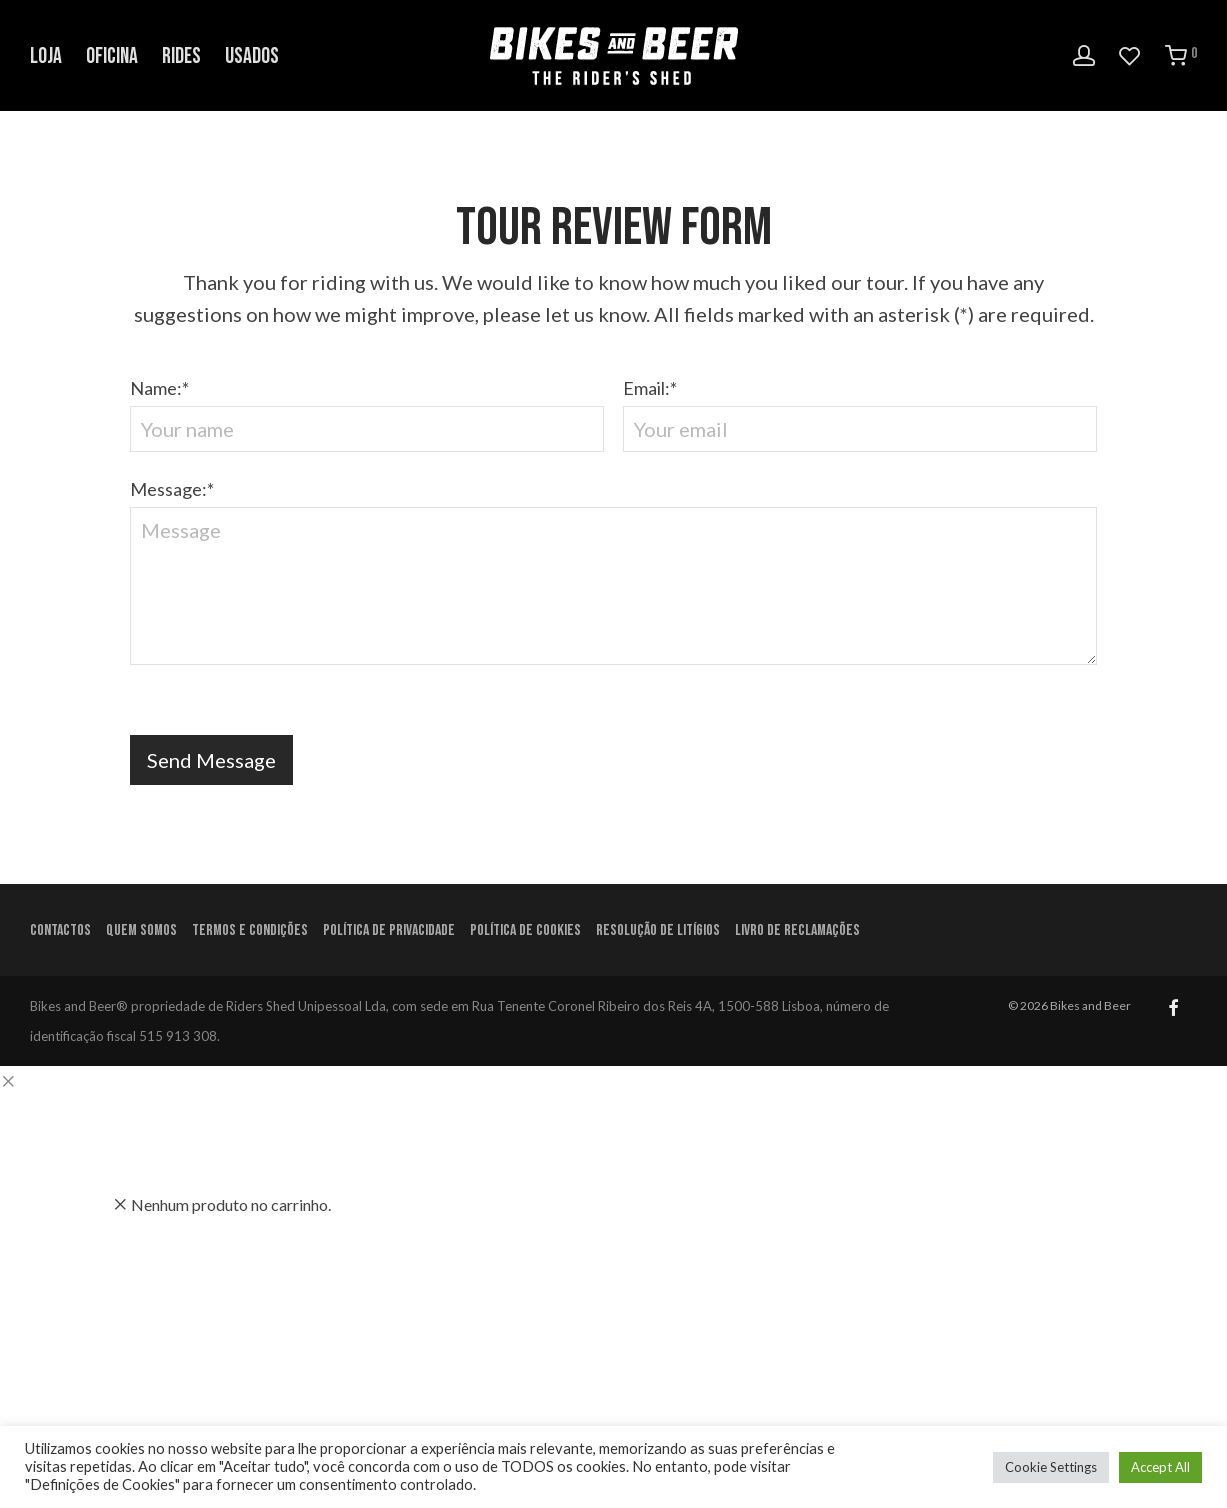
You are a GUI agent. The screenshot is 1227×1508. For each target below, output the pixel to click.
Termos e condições (250, 930)
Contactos (60, 930)
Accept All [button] (1160, 1467)
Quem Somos (141, 930)
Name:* (367, 414)
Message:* (614, 577)
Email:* (860, 414)
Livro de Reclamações (797, 930)
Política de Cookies (525, 930)
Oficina (112, 56)
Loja (46, 56)
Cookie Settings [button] (1051, 1467)
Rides (181, 56)
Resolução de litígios (658, 930)
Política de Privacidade (389, 930)
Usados (252, 56)
